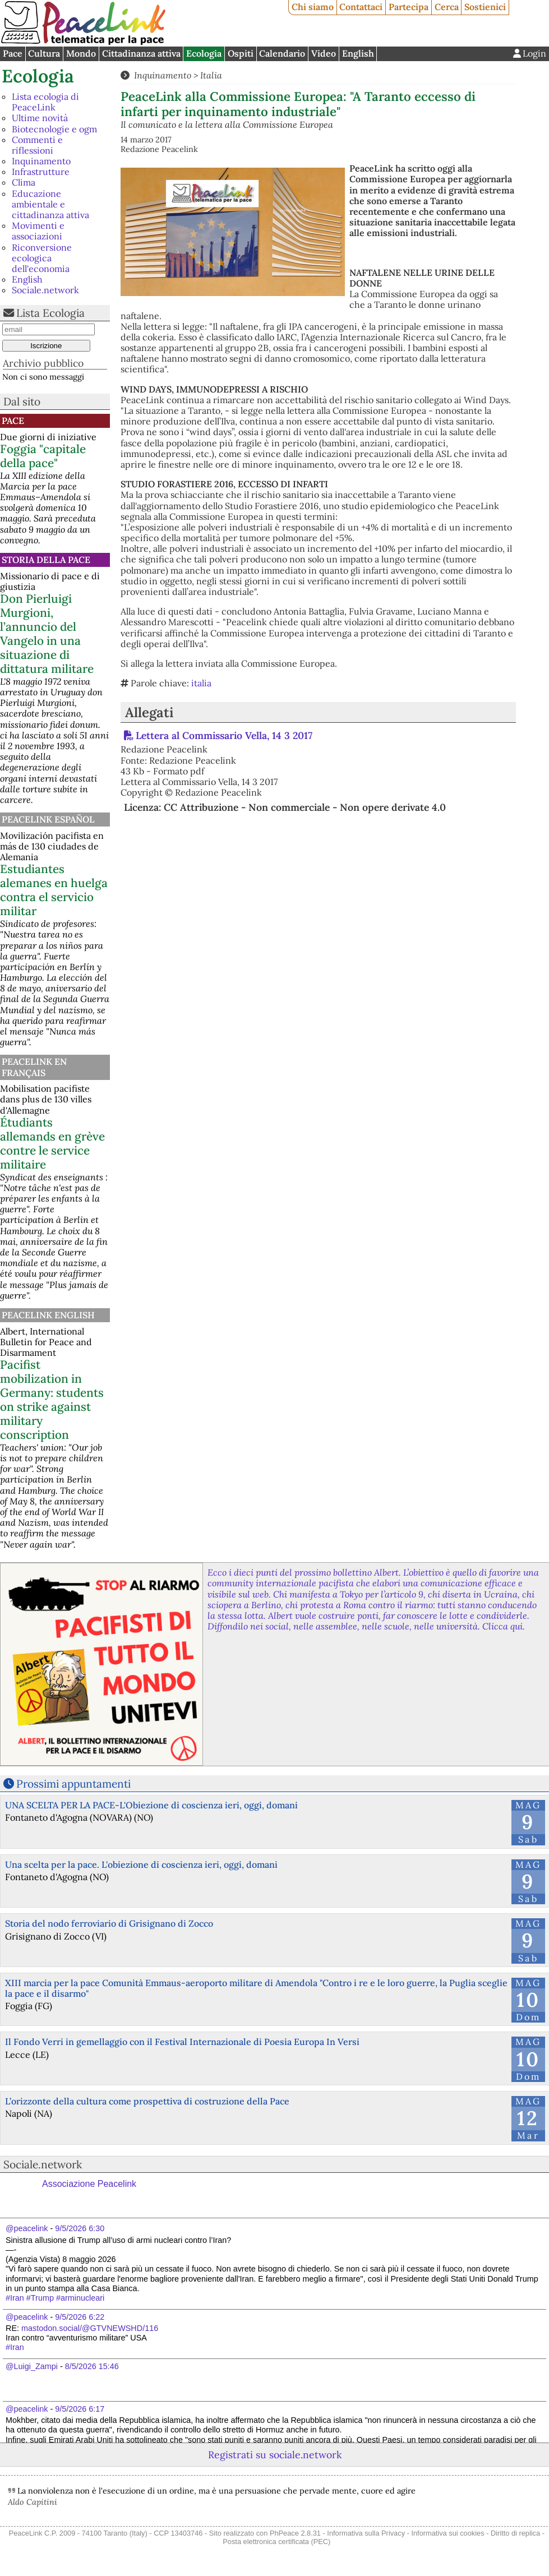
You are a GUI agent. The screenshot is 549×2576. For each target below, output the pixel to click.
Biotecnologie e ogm (54, 129)
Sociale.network (45, 290)
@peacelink (27, 2228)
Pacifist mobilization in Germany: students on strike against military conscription (52, 1399)
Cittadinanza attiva (141, 53)
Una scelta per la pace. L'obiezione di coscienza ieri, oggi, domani (141, 1864)
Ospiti (240, 53)
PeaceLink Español (48, 819)
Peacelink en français (34, 1067)
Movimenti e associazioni (38, 231)
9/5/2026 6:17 (79, 2408)
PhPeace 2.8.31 (295, 2533)
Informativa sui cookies (447, 2533)
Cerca (447, 6)
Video (323, 53)
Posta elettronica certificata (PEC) (276, 2541)
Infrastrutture (41, 171)
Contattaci (360, 6)
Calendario (282, 53)
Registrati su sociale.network (275, 2454)
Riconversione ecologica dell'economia (42, 258)
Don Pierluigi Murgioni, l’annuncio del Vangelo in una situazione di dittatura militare (47, 633)
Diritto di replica (515, 2533)
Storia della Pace (46, 559)
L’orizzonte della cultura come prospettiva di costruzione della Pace (147, 2101)
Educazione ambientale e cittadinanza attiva (50, 204)
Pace (12, 53)
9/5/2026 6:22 (79, 2316)
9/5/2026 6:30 (79, 2228)
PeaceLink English (48, 1315)
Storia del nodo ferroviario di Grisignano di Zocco (109, 1923)
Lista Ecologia (50, 313)
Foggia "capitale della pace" (43, 455)
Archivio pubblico (43, 363)
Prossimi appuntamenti (73, 1783)
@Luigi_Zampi (32, 2366)
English (358, 53)
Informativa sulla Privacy (366, 2533)
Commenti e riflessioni (37, 145)
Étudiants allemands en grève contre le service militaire (52, 1143)
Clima (23, 182)
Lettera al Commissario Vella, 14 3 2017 (224, 735)
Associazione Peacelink (89, 2184)
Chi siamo (313, 6)
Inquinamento (41, 161)
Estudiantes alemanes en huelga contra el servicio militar (54, 889)
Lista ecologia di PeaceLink (45, 102)
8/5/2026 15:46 (92, 2366)
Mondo (81, 53)
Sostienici (485, 6)
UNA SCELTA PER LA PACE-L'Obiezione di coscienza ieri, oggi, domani (151, 1805)
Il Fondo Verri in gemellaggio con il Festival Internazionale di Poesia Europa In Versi (182, 2041)
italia (201, 683)
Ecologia (204, 53)
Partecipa (408, 6)
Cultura (44, 53)
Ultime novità (40, 117)
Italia (211, 75)
